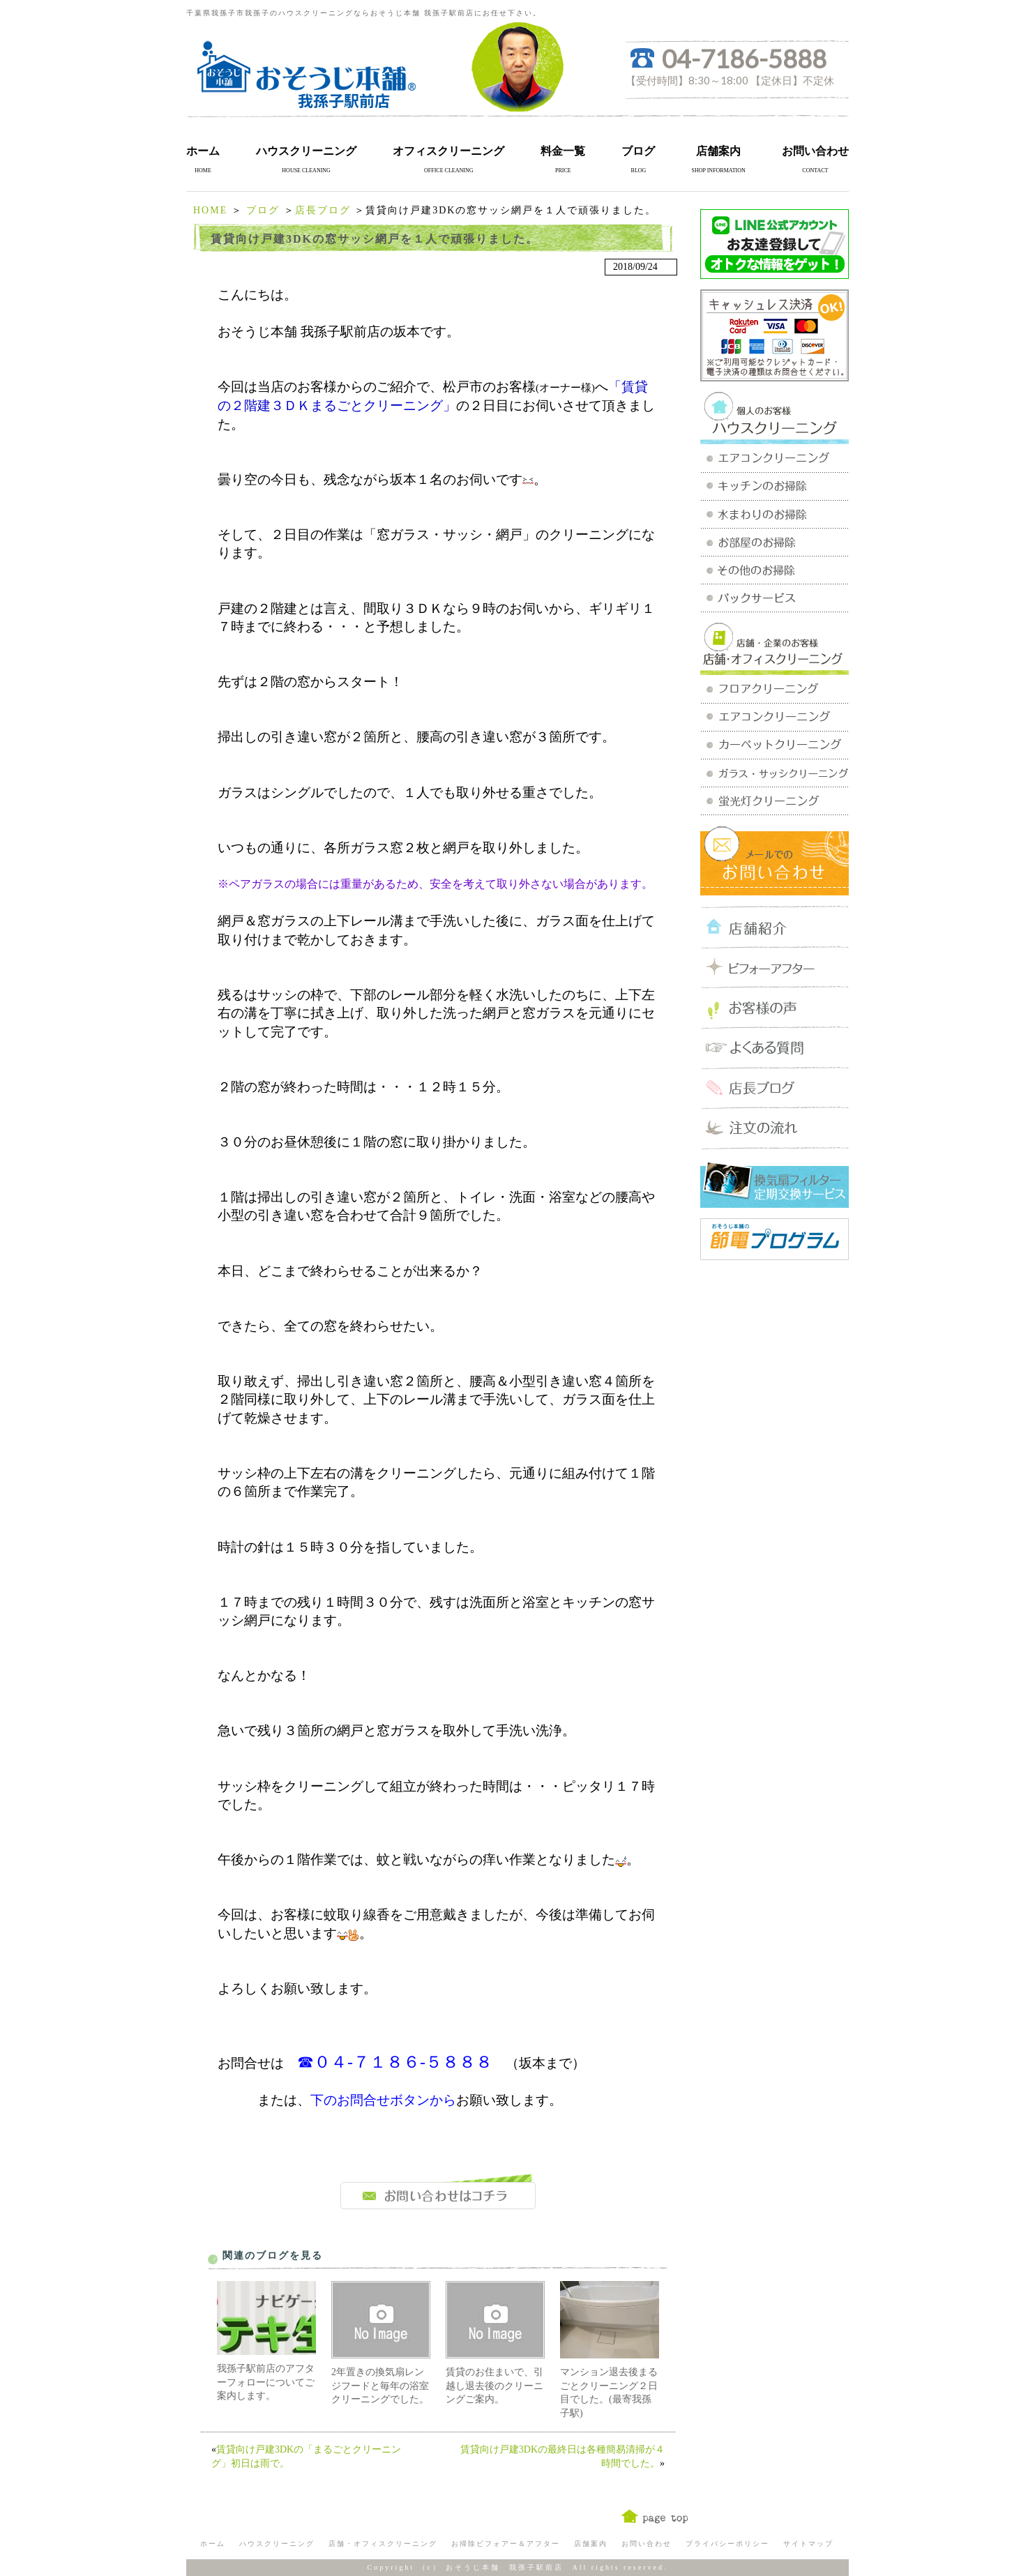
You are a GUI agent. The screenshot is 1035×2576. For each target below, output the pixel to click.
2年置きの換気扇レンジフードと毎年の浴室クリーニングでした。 (380, 2385)
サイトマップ (808, 2543)
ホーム (203, 151)
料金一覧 (563, 151)
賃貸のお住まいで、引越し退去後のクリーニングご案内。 (494, 2385)
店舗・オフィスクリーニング (382, 2543)
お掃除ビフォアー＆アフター (505, 2543)
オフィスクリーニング (448, 151)
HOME (210, 210)
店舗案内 (718, 151)
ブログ (638, 151)
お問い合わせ (815, 151)
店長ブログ (323, 210)
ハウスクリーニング (306, 151)
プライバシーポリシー (727, 2543)
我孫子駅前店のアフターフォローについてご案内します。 (266, 2382)
